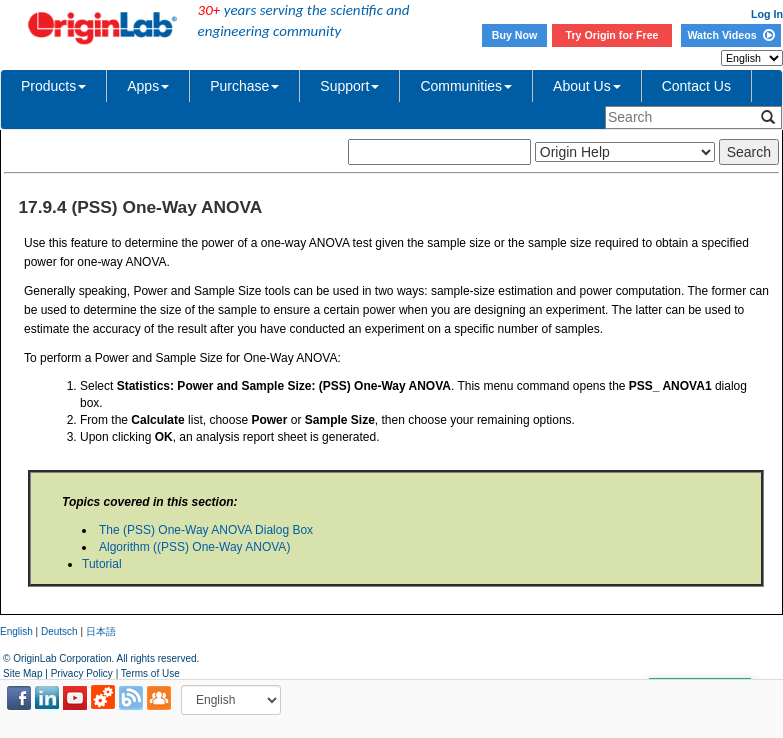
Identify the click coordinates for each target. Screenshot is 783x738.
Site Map (22, 673)
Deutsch (59, 631)
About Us (587, 86)
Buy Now (515, 35)
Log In (767, 14)
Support (349, 86)
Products (53, 86)
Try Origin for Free (612, 35)
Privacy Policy (82, 673)
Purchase (244, 86)
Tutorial (102, 564)
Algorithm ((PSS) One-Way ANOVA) (194, 547)
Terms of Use (150, 673)
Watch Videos (730, 35)
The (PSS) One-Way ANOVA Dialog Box (206, 530)
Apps (148, 86)
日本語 (101, 631)
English (16, 631)
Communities (466, 86)
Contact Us (696, 86)
